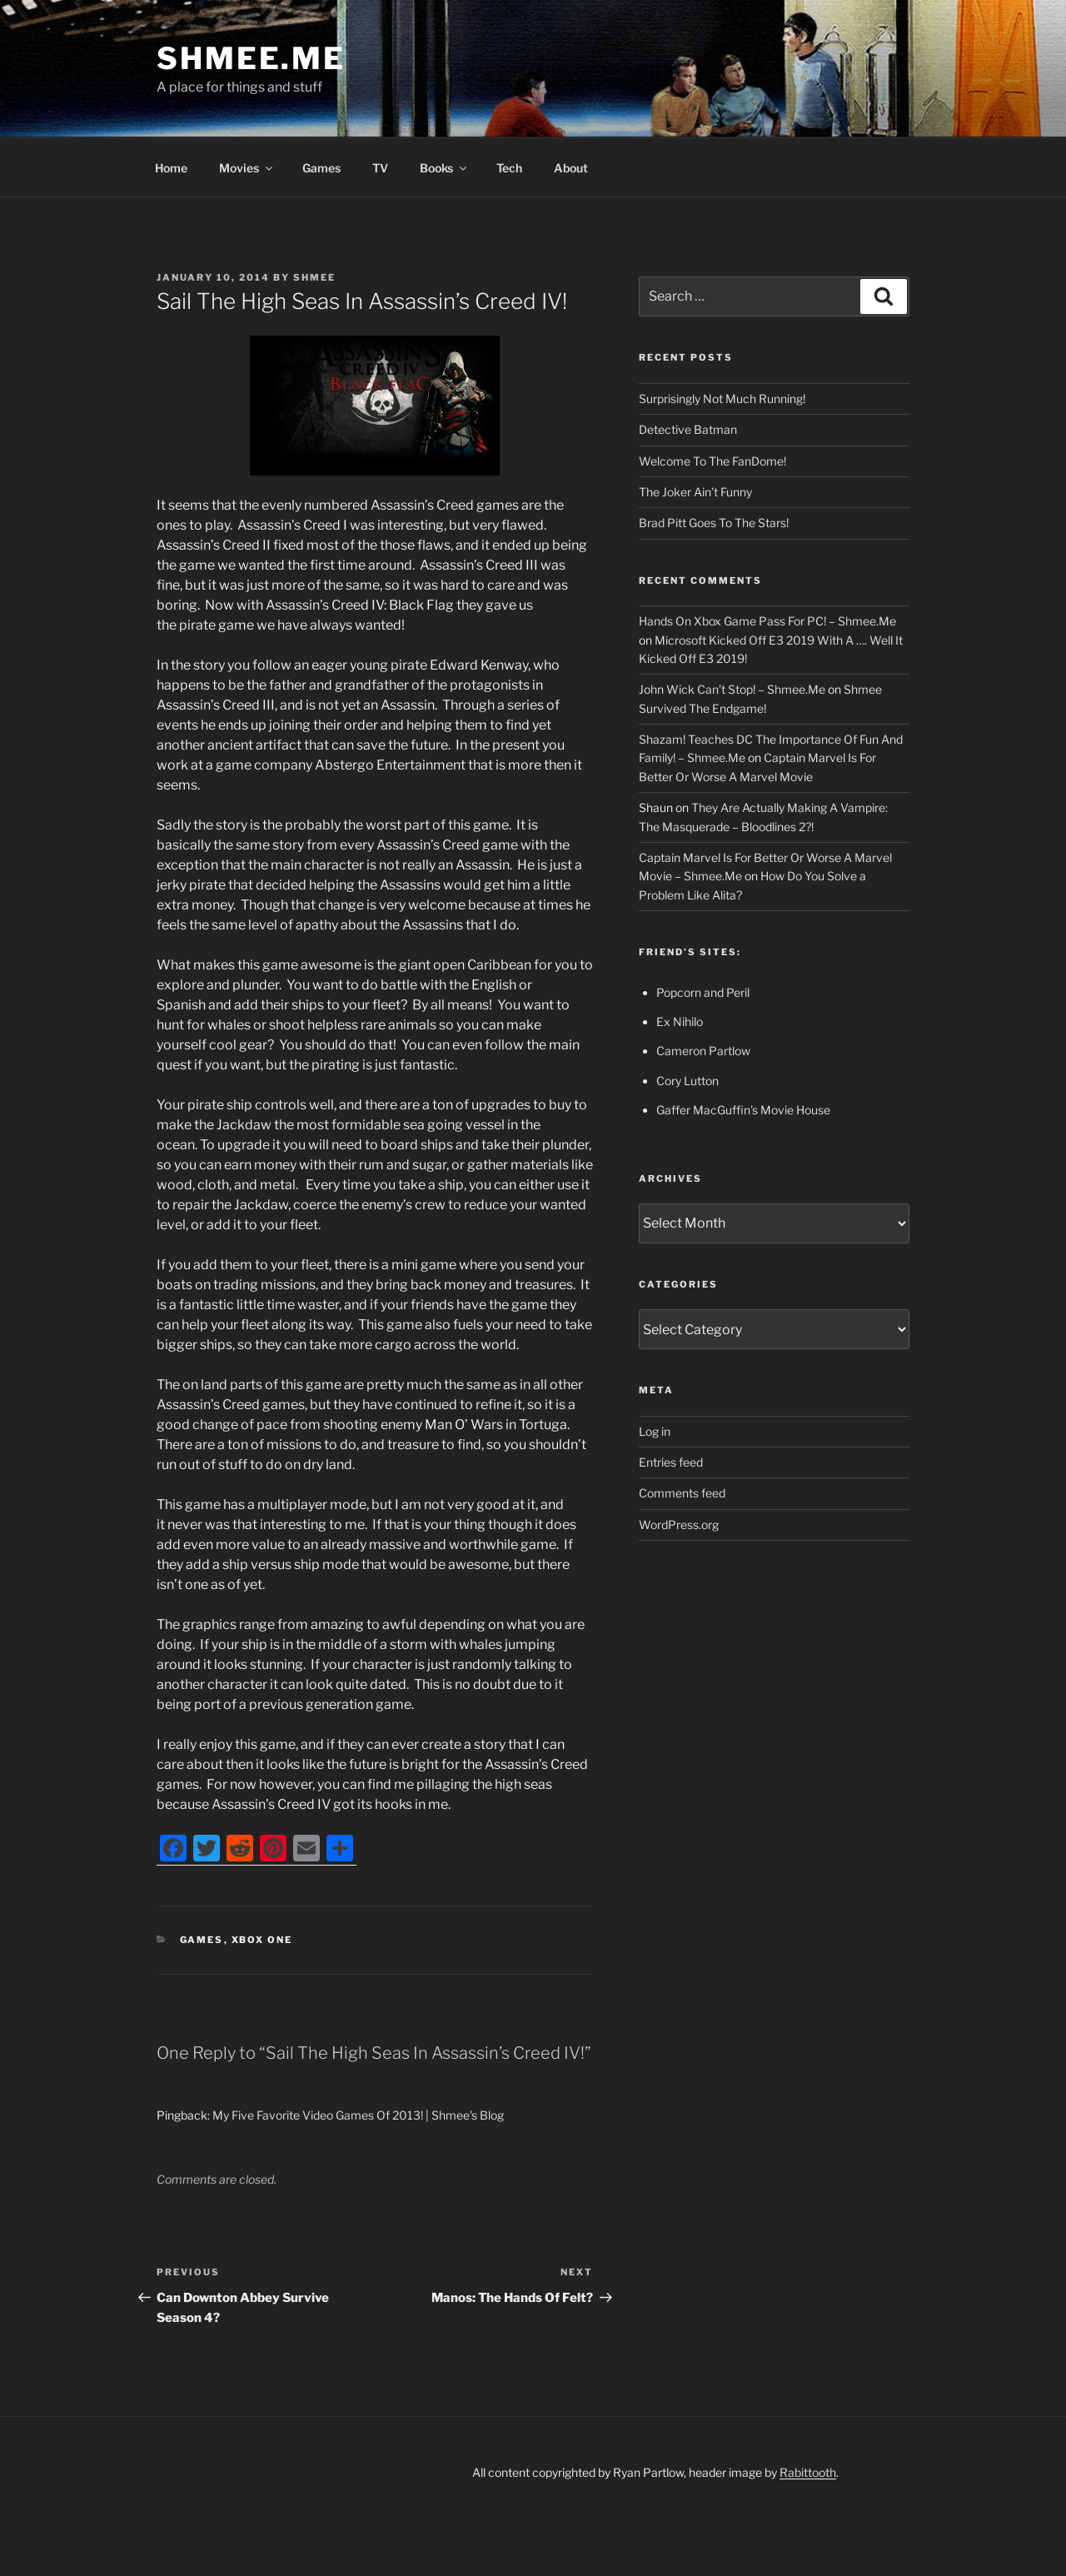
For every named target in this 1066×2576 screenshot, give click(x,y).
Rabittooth (808, 2472)
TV (380, 168)
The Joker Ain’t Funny (695, 492)
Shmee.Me (251, 58)
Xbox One (262, 1940)
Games (321, 168)
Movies (247, 168)
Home (171, 168)
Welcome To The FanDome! (712, 461)
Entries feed (671, 1462)
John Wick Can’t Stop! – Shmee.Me (732, 689)
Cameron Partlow (703, 1051)
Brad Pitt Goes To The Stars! (714, 523)
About (571, 168)
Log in (654, 1431)
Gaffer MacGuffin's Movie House (743, 1110)
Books (444, 168)
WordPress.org (679, 1524)
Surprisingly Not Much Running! (722, 398)
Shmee (314, 277)
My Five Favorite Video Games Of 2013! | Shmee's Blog (358, 2115)
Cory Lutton (687, 1081)
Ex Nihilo (679, 1021)
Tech (509, 168)
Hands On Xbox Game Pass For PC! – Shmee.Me (767, 621)
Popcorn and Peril (703, 992)
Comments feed (682, 1493)
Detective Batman (688, 429)
